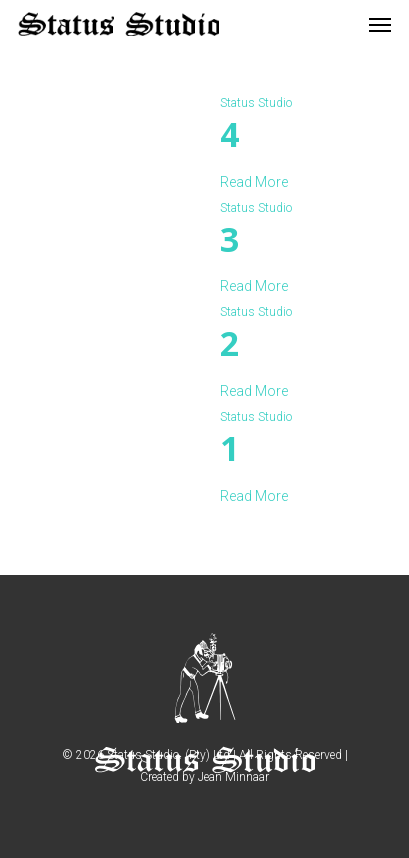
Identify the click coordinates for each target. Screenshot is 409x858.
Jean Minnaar (233, 777)
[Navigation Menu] (380, 24)
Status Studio (256, 103)
